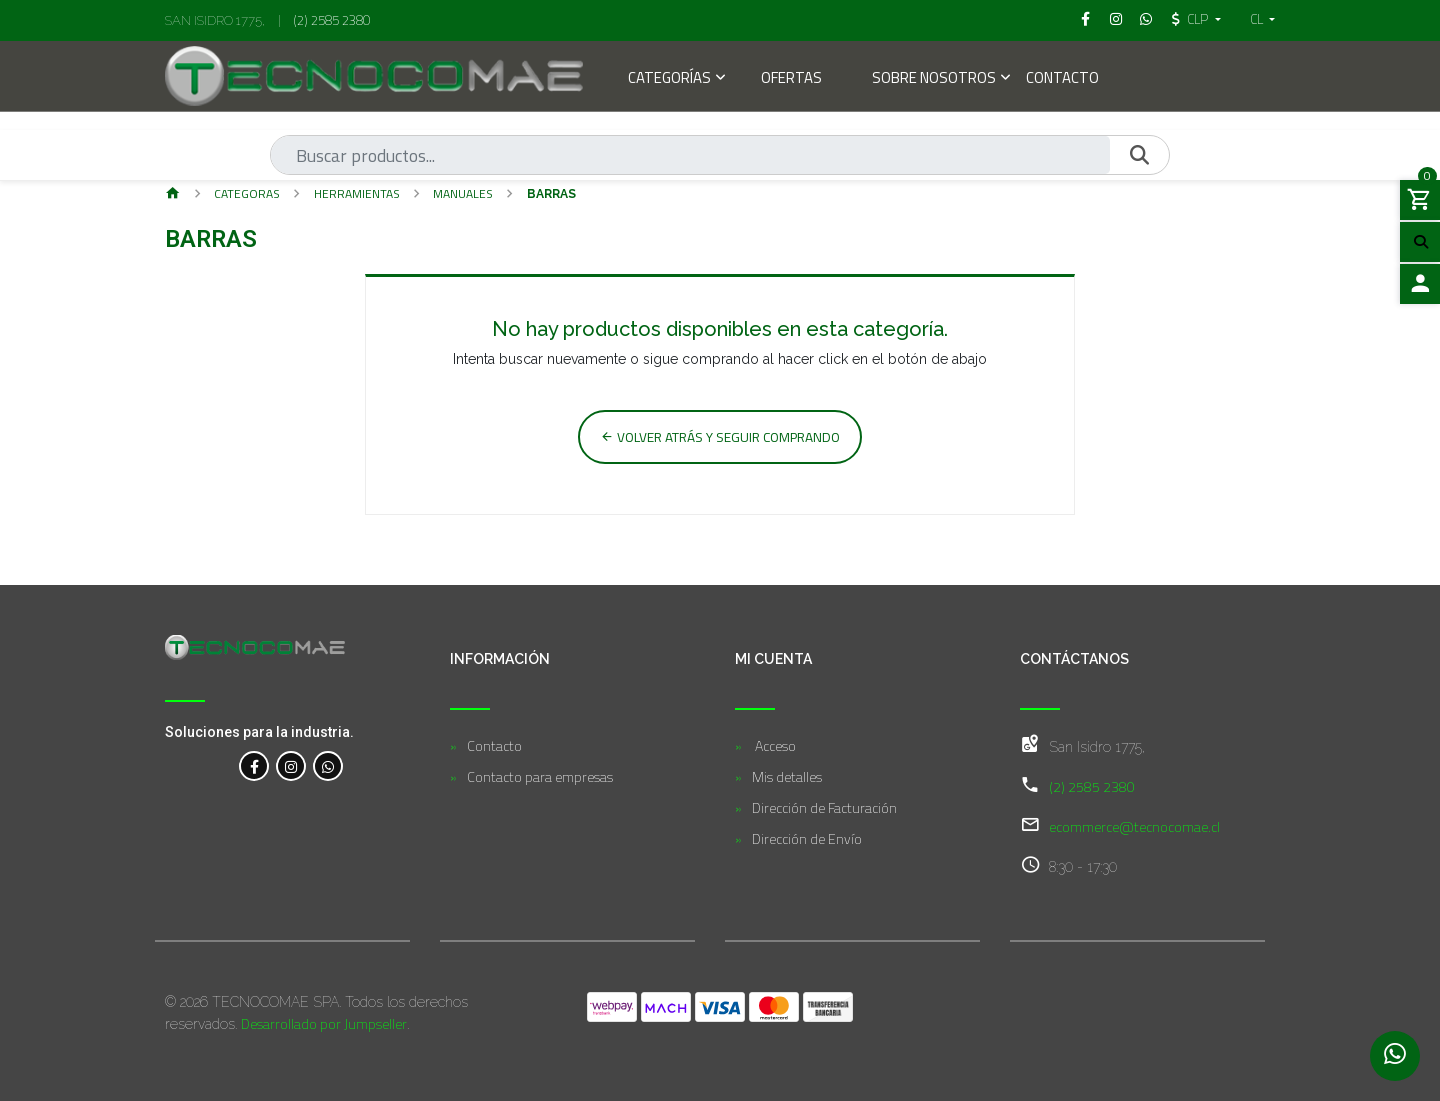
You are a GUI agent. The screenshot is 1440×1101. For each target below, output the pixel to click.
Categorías (669, 79)
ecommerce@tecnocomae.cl (1134, 826)
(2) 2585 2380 (332, 20)
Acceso (774, 745)
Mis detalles (787, 776)
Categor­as (247, 193)
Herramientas (357, 193)
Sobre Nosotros (934, 79)
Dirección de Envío (807, 838)
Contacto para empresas (540, 776)
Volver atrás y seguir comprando (720, 437)
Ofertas (791, 79)
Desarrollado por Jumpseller (324, 1023)
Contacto (1062, 79)
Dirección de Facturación (824, 807)
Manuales (463, 193)
